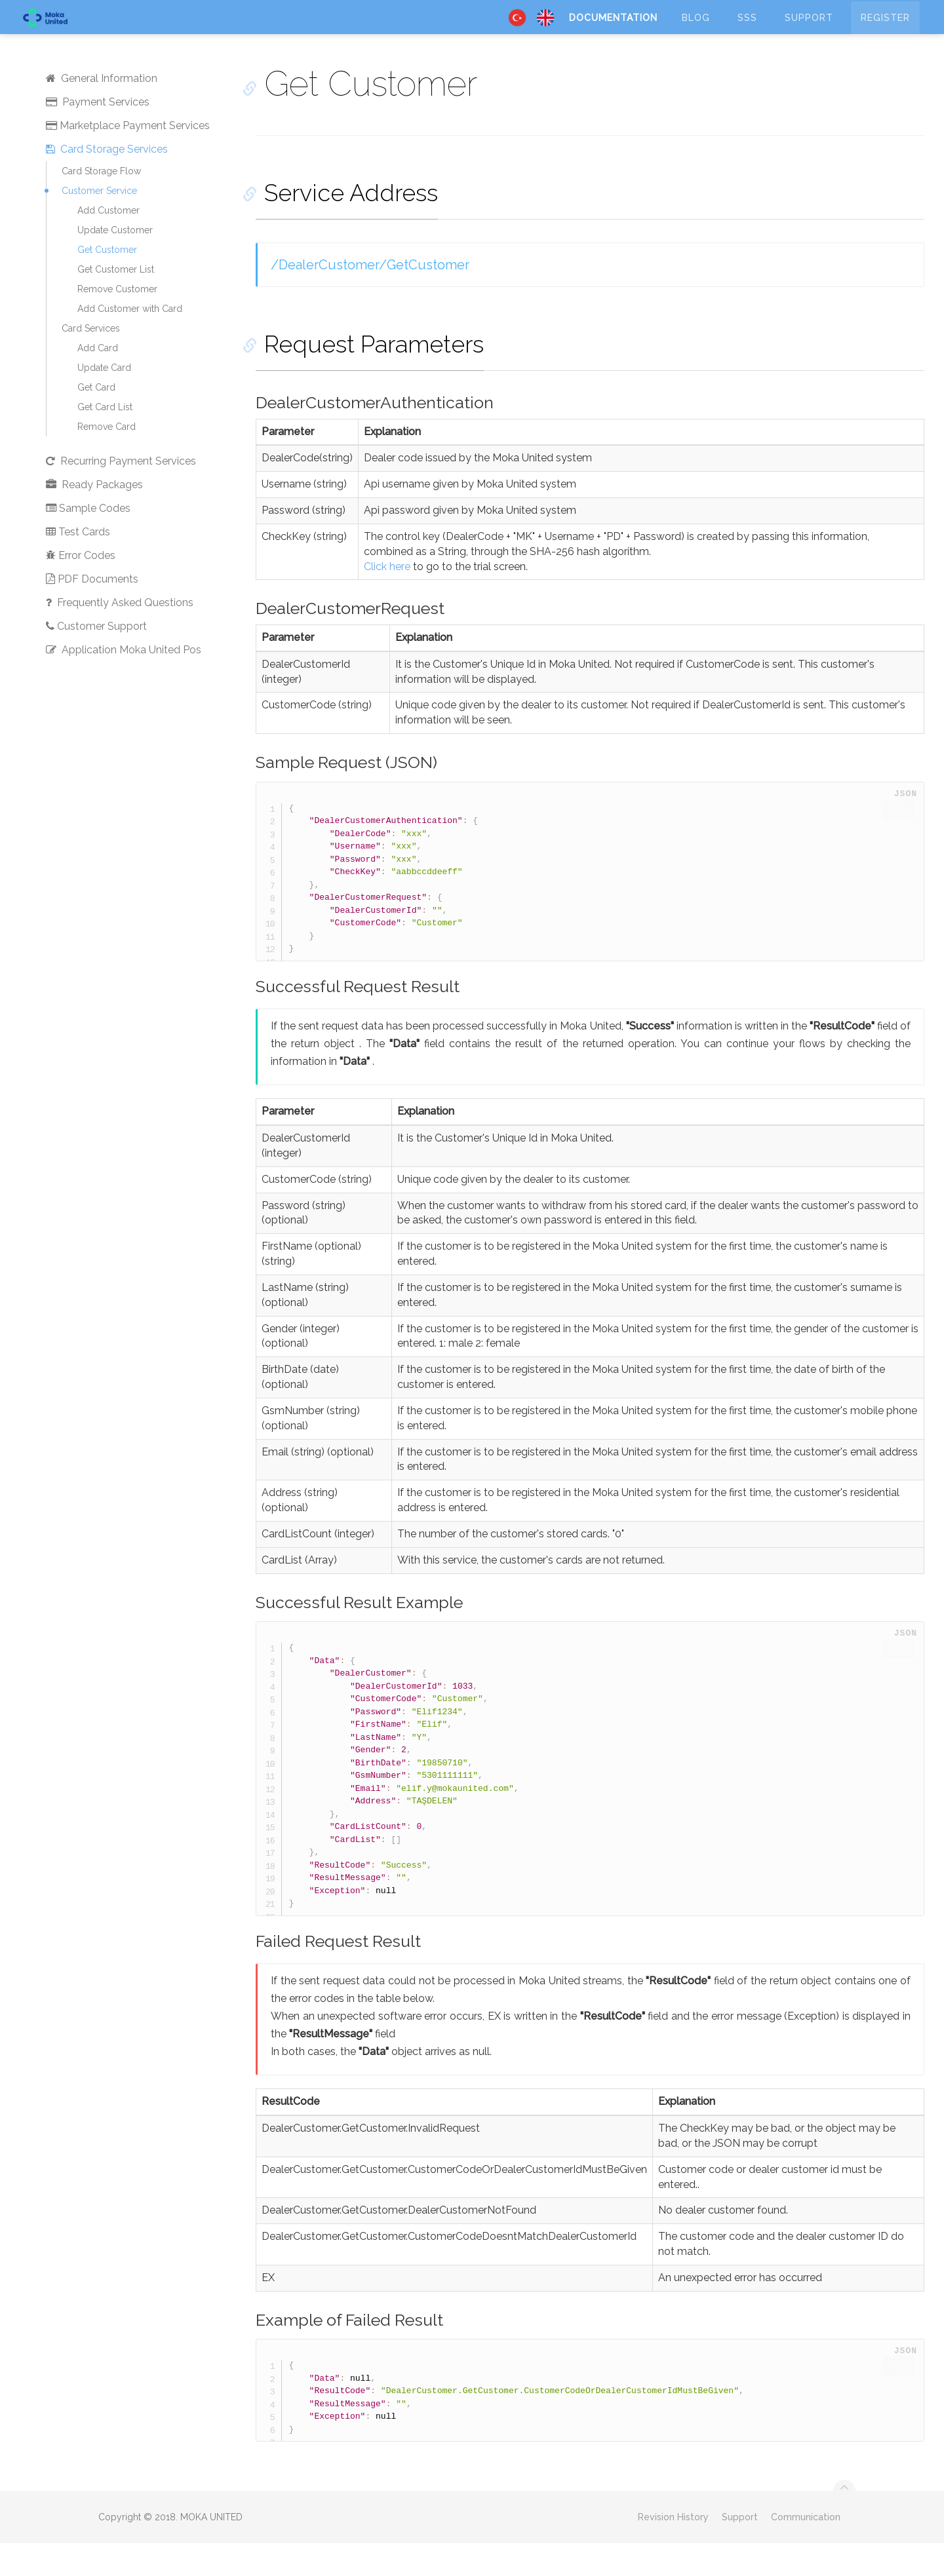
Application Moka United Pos (123, 682)
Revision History (673, 2550)
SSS (747, 29)
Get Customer (107, 282)
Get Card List (104, 439)
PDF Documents (92, 612)
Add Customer (108, 243)
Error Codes (80, 588)
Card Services (91, 361)
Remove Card (106, 459)
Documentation (613, 29)
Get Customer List (115, 302)
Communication (805, 2550)
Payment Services (97, 134)
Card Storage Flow (101, 204)
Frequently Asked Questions (119, 635)
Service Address (342, 225)
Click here (388, 599)
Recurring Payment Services (121, 494)
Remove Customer (117, 322)
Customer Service (99, 223)
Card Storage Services (107, 182)
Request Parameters (365, 377)
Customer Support (96, 659)
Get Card (96, 420)
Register (885, 29)
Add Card (97, 380)
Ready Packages (94, 517)
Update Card (104, 400)
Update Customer (115, 263)
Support (809, 29)
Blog (696, 29)
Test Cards (78, 564)
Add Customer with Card (129, 341)
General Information (101, 111)
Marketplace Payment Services (128, 158)
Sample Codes (88, 541)
